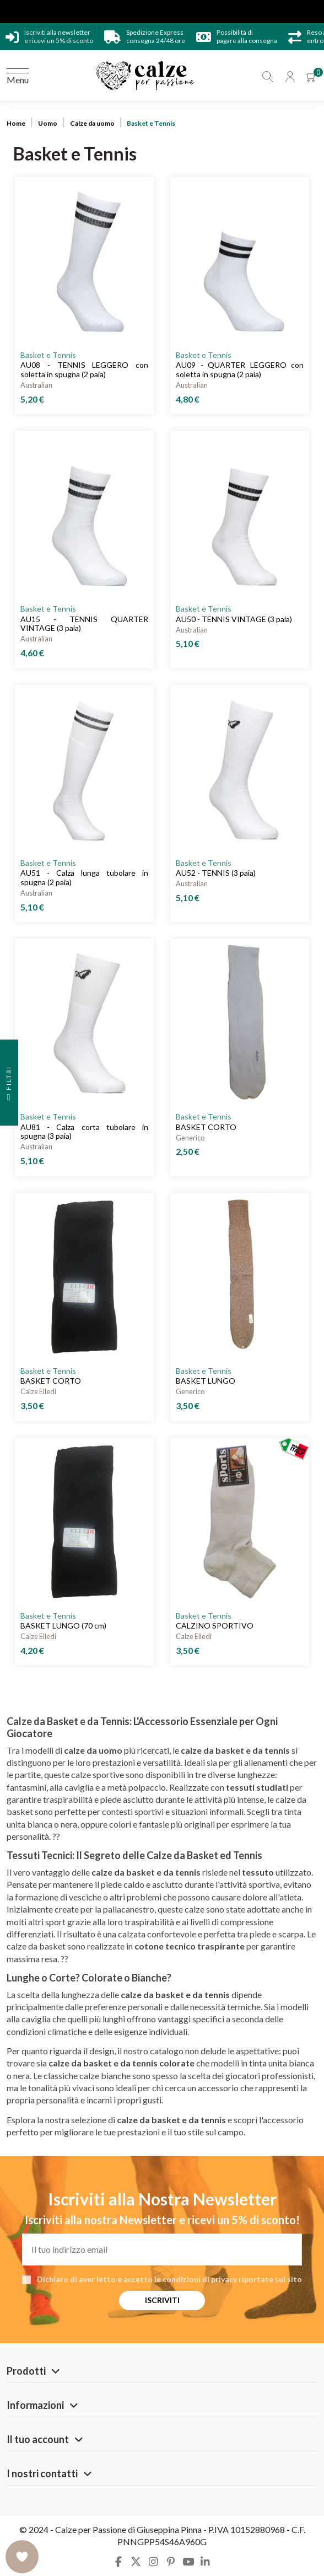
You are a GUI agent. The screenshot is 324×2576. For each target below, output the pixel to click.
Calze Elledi (38, 1391)
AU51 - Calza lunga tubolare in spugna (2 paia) (84, 877)
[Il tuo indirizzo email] (162, 2249)
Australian (36, 385)
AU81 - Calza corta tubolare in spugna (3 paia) (84, 1131)
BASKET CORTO (206, 1127)
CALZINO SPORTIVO (214, 1625)
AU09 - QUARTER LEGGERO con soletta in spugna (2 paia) (240, 369)
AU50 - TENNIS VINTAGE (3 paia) (234, 619)
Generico (190, 1137)
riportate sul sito (270, 2279)
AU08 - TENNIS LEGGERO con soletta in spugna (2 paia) (84, 369)
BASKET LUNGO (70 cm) (63, 1625)
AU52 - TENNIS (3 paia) (216, 872)
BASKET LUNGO (205, 1380)
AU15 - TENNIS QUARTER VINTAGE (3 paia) (84, 623)
